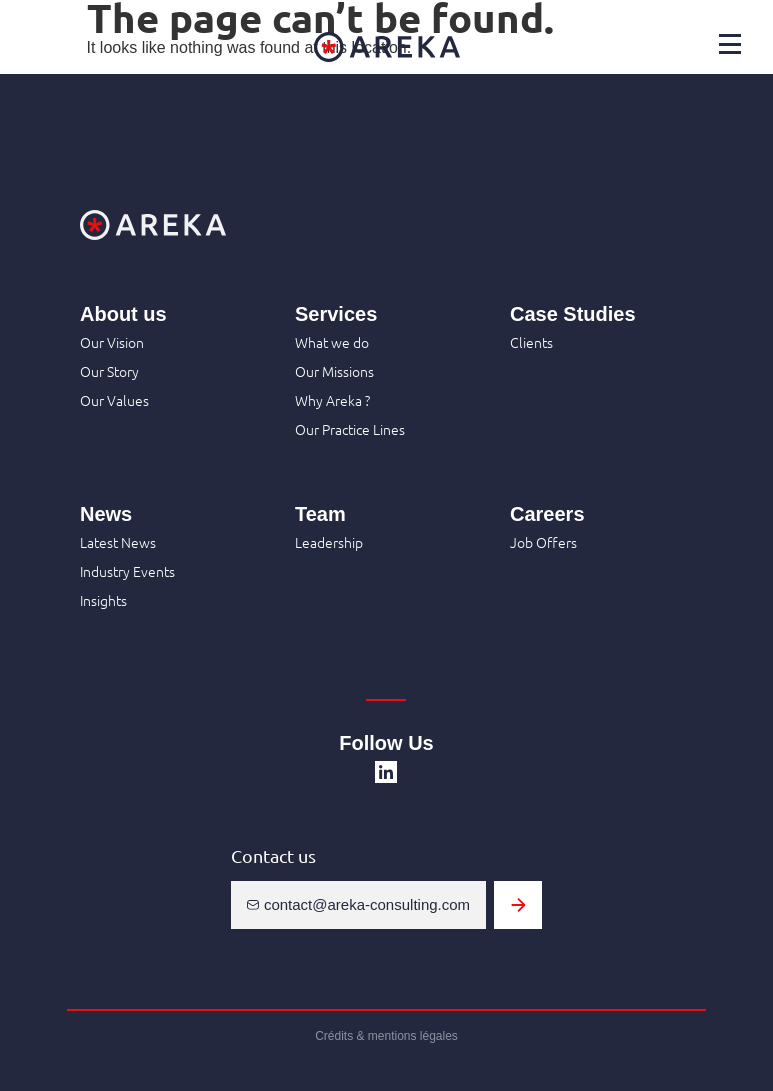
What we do (332, 342)
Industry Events (127, 571)
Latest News (118, 542)
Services (336, 314)
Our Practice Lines (350, 429)
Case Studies (573, 314)
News (106, 514)
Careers (547, 514)
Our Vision (112, 342)
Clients (531, 342)
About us (123, 314)
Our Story (109, 371)
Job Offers (543, 542)
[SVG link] (386, 772)
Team (320, 514)
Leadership (329, 542)
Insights (103, 600)
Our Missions (334, 371)
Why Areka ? (332, 400)
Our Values (114, 400)
